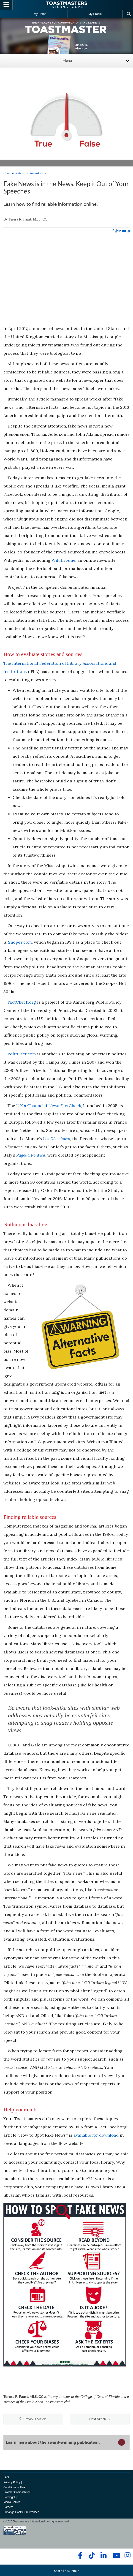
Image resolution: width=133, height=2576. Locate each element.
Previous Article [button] (32, 2419)
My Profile (95, 14)
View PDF (81, 48)
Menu (67, 60)
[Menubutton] (6, 5)
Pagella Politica (30, 1155)
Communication (13, 173)
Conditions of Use (14, 2487)
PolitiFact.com (22, 1054)
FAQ (6, 2477)
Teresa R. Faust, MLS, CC (27, 219)
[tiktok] (116, 231)
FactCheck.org (22, 1002)
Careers (8, 2507)
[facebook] (113, 231)
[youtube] (124, 231)
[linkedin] (120, 231)
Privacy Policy (11, 2482)
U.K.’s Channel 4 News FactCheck (48, 1105)
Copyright (9, 2497)
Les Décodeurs (56, 1138)
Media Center (11, 2502)
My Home (40, 14)
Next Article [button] (100, 2419)
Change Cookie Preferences (22, 2512)
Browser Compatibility (16, 2492)
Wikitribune (63, 560)
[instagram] (128, 231)
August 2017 (38, 173)
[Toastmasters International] (66, 4)
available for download (96, 2135)
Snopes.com (20, 942)
